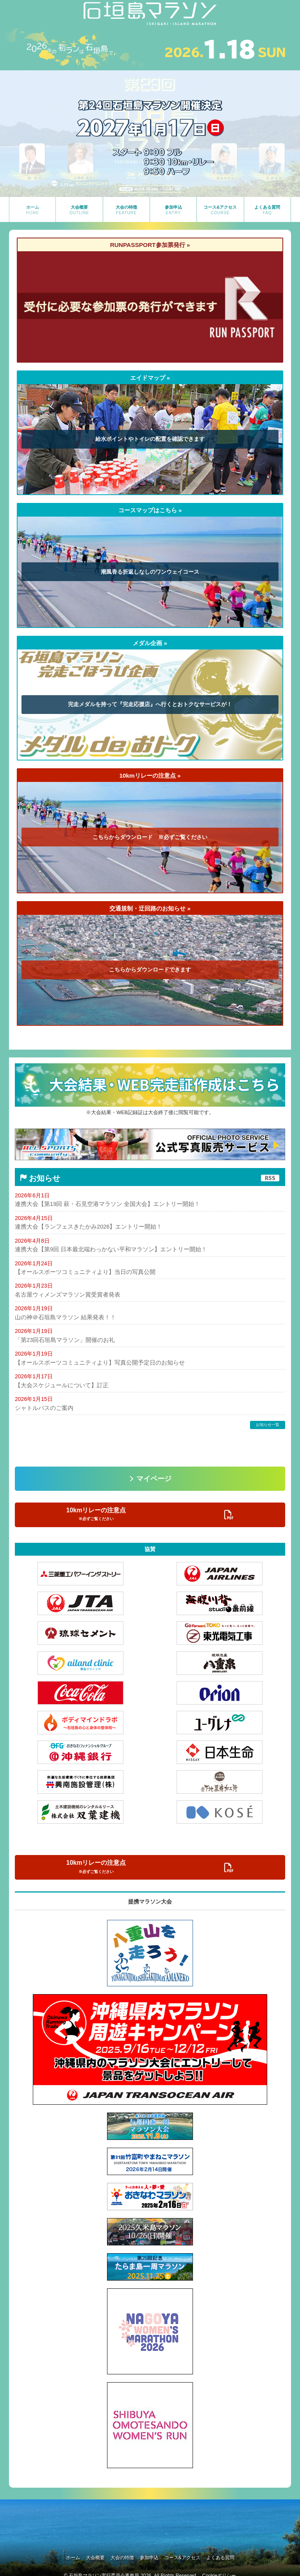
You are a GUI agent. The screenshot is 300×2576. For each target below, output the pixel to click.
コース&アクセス (192, 2552)
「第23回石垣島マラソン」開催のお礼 (62, 1339)
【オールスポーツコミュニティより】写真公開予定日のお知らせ (94, 1362)
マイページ (153, 1478)
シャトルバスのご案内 (42, 1407)
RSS (270, 1178)
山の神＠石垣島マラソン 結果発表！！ (62, 1317)
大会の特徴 (119, 2552)
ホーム (57, 2552)
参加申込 (152, 2552)
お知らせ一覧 (267, 1424)
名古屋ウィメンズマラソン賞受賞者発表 (64, 1294)
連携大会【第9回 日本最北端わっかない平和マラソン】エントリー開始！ (105, 1249)
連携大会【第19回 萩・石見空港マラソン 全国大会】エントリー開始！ (101, 1204)
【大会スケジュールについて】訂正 (58, 1384)
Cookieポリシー (219, 2568)
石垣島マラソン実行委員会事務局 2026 (110, 2568)
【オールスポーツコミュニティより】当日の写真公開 (80, 1271)
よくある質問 (236, 2552)
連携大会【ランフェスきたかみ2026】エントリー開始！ (84, 1227)
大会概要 (86, 2552)
